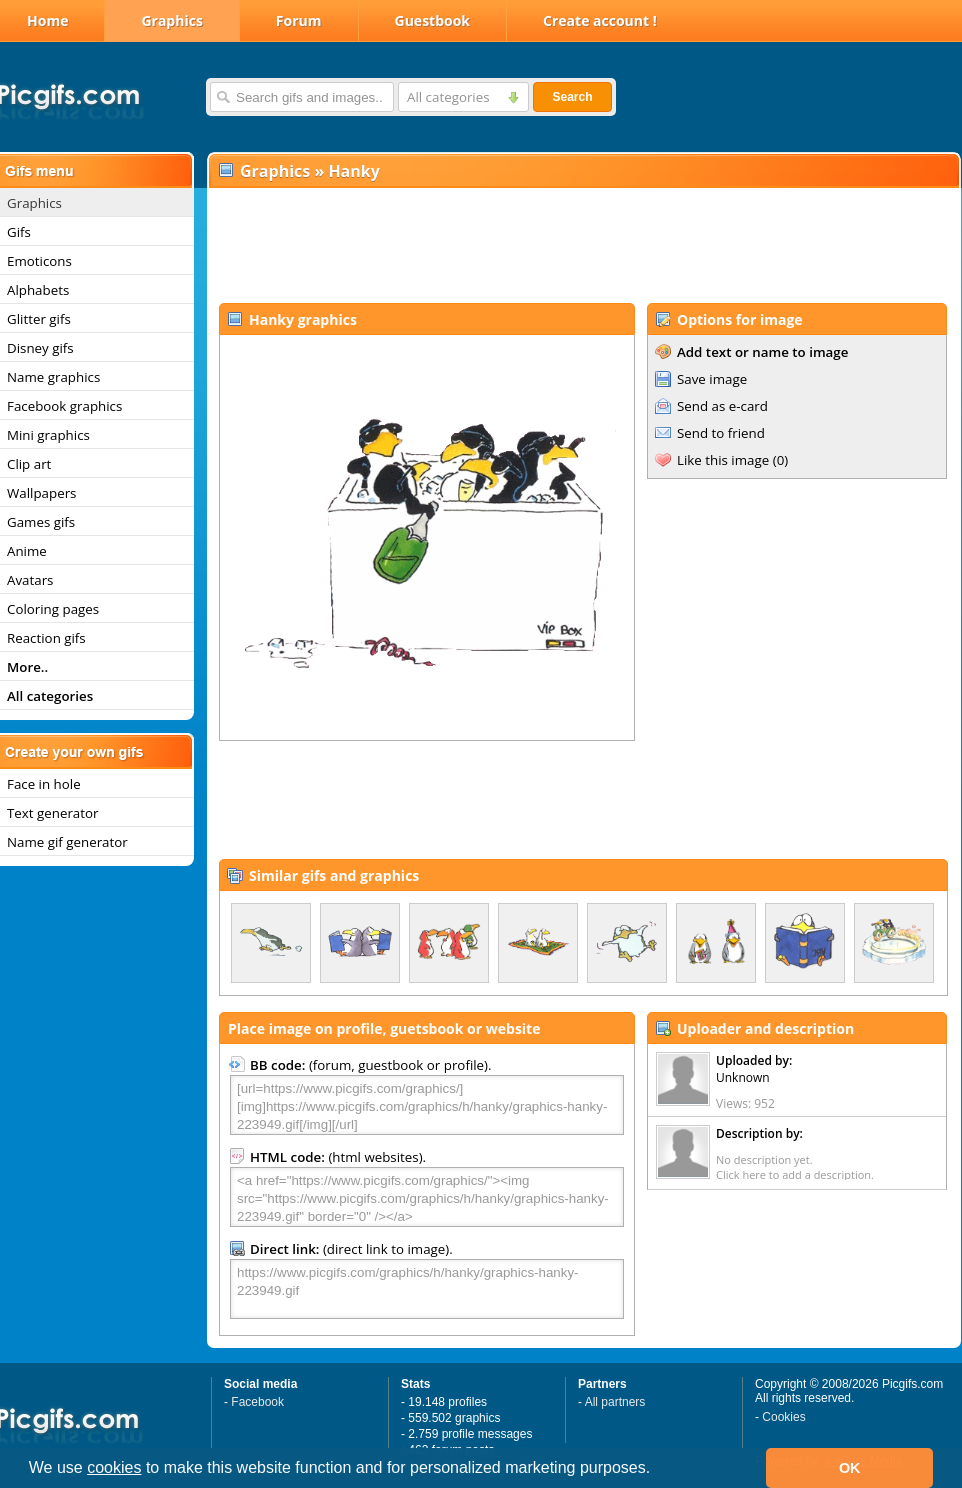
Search (572, 97)
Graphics (171, 20)
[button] (658, 1470)
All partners (615, 1402)
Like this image (723, 460)
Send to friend (721, 433)
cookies (114, 1467)
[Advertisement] (583, 246)
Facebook (257, 1402)
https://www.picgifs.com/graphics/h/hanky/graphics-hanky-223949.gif (427, 1289)
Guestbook (433, 20)
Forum (299, 20)
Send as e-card (722, 406)
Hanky (353, 171)
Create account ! (600, 20)
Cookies (783, 1417)
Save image (712, 379)
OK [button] (850, 1468)
